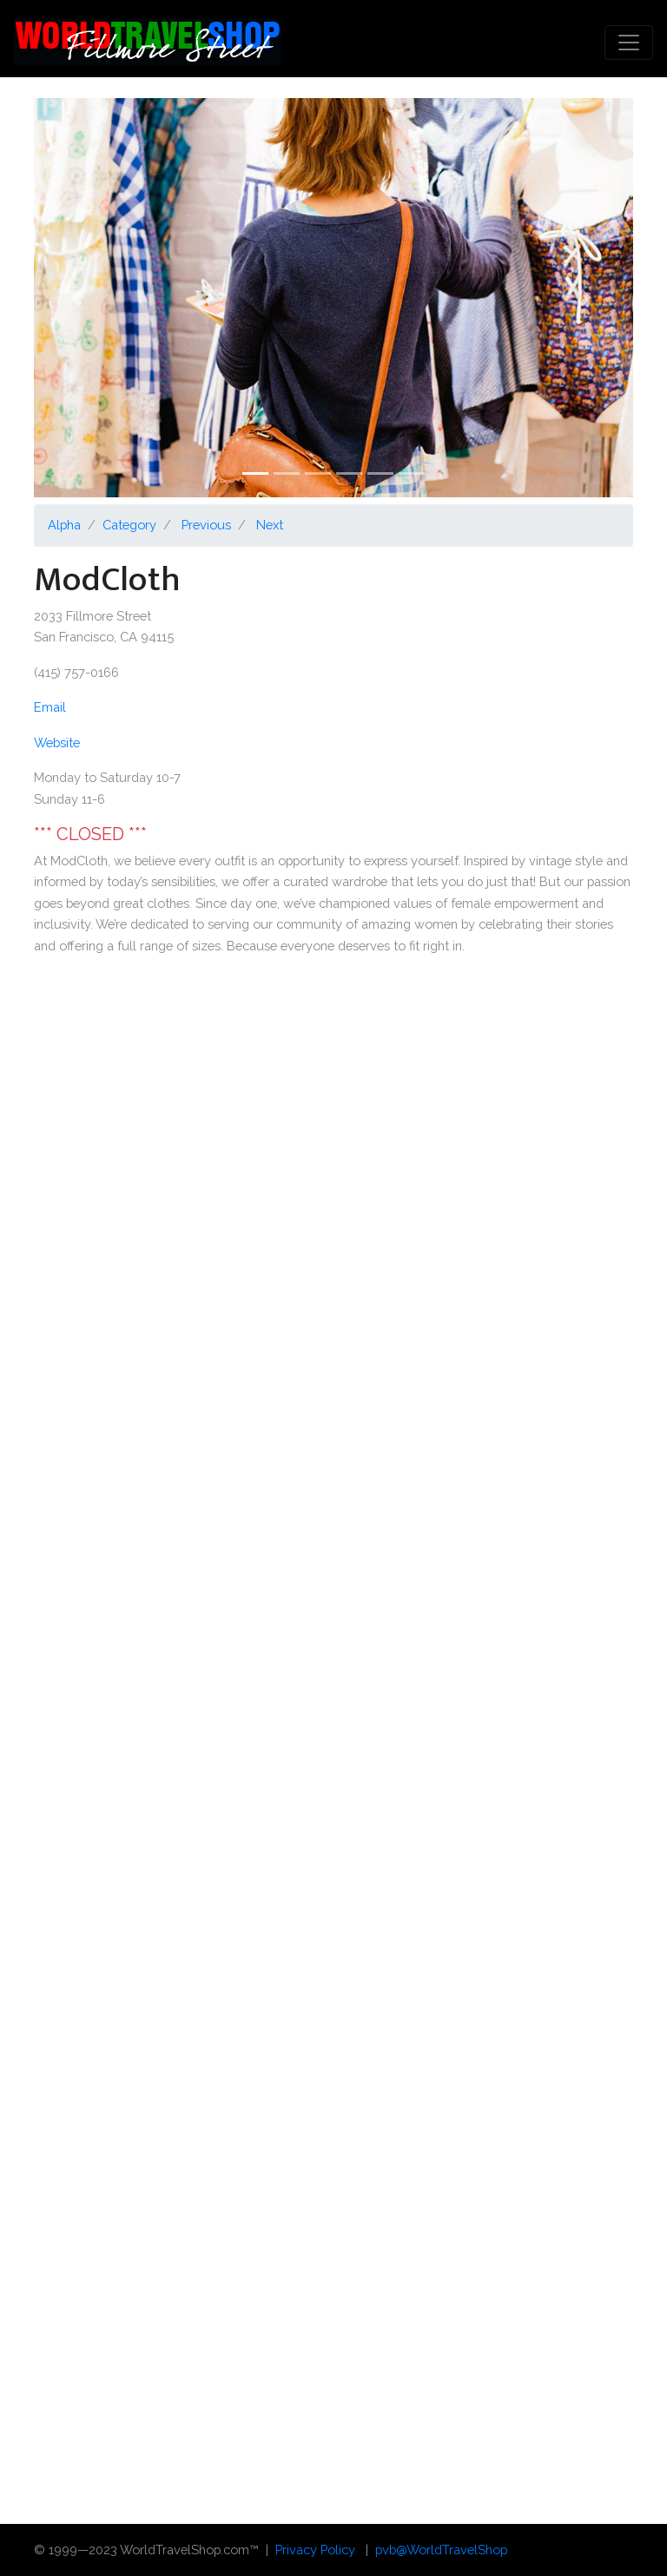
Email (50, 707)
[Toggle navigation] (628, 42)
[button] (79, 297)
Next (269, 524)
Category (129, 524)
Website (57, 742)
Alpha (64, 524)
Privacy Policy (315, 2549)
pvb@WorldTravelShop (441, 2549)
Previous (206, 524)
